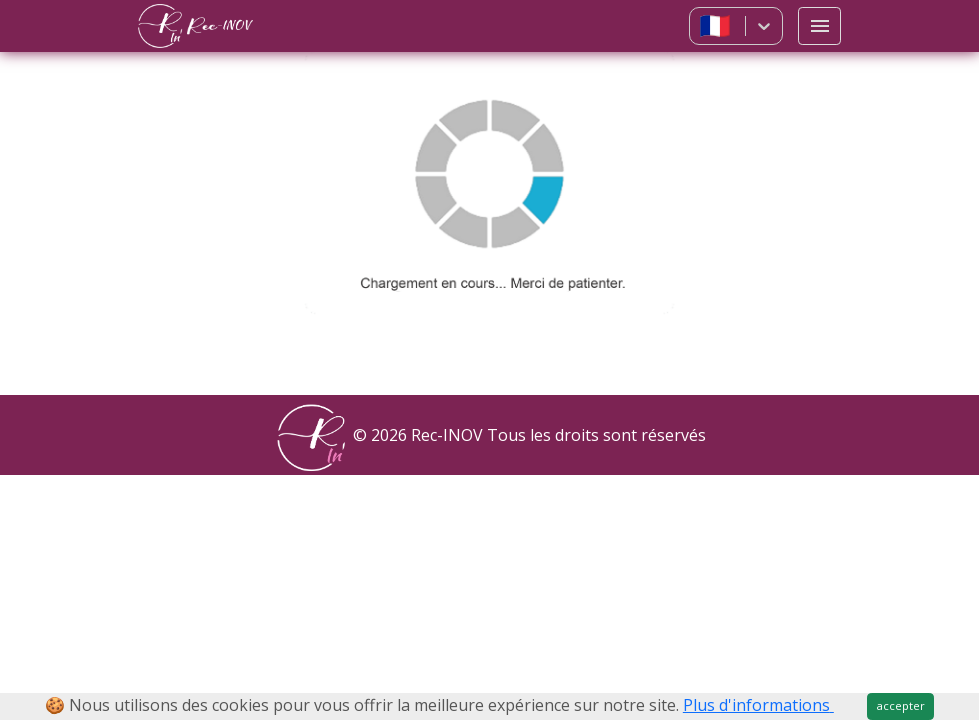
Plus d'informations (758, 705)
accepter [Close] (901, 705)
